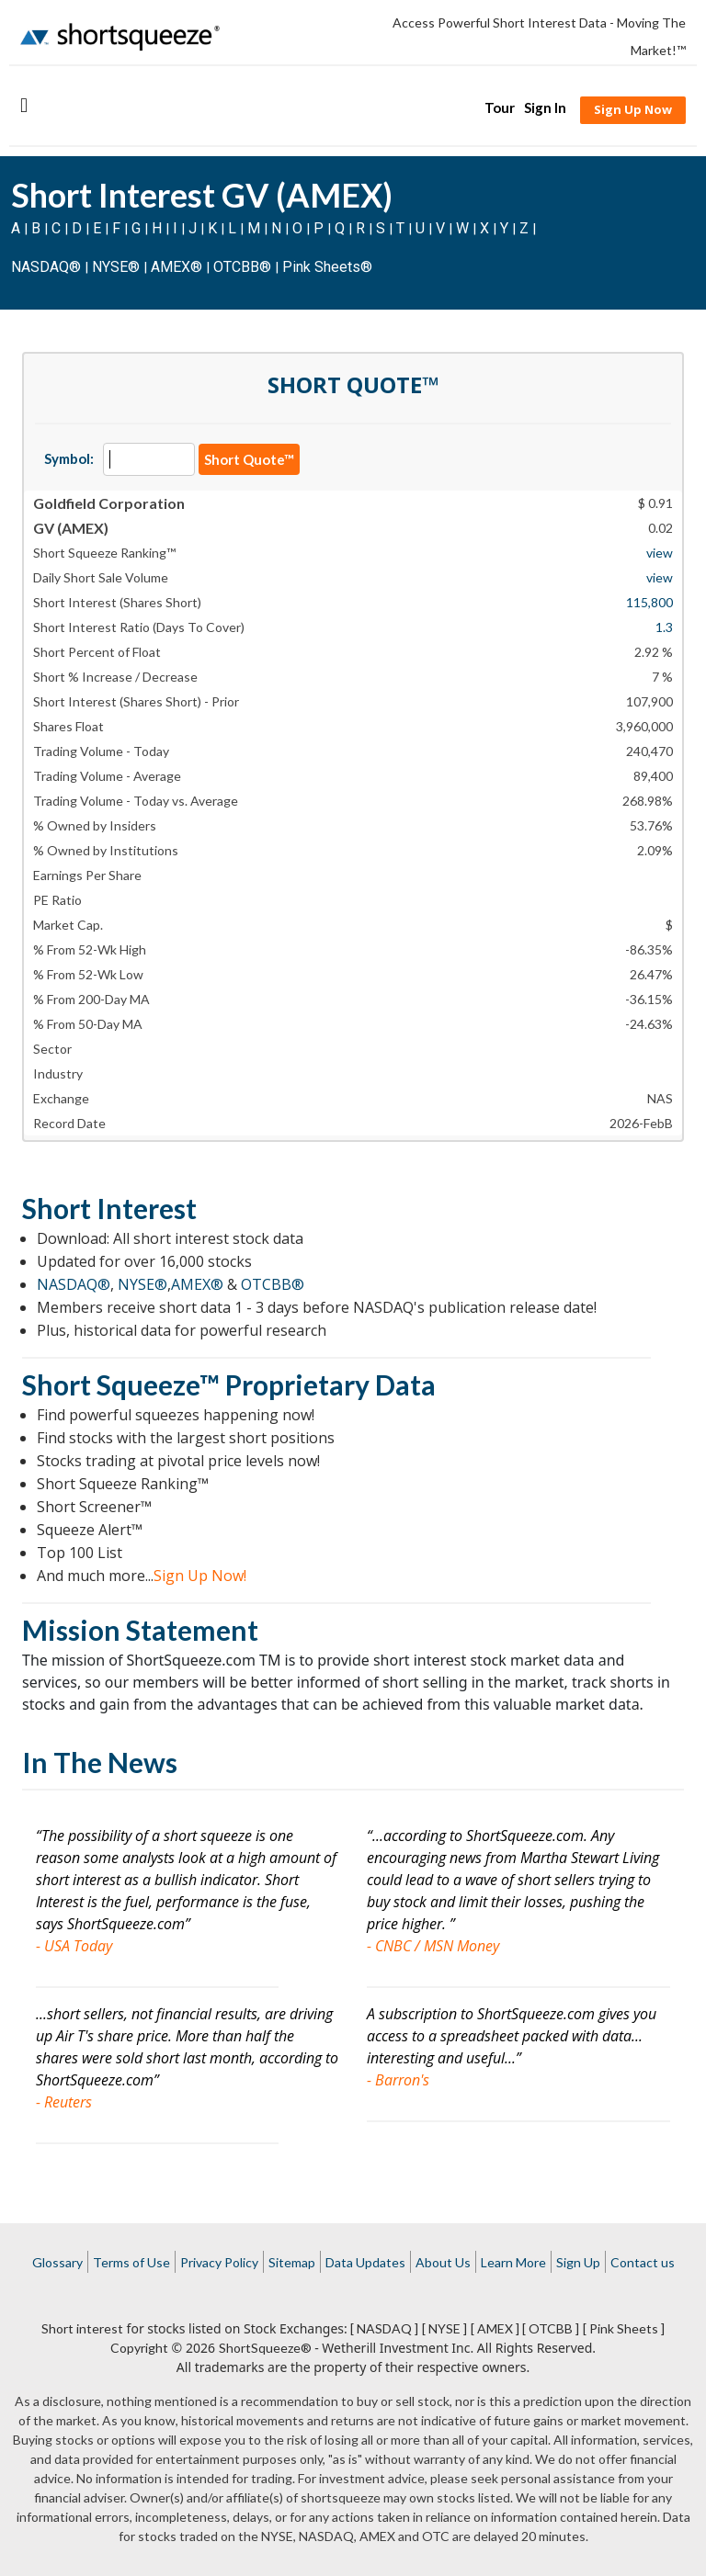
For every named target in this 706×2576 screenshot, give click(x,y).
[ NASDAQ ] (384, 2328)
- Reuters (64, 2102)
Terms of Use (131, 2262)
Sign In (545, 107)
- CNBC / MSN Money (433, 1946)
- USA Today (74, 1946)
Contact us (642, 2262)
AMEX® (176, 267)
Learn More (513, 2262)
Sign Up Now (633, 109)
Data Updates (365, 2262)
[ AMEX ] (495, 2328)
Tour (499, 107)
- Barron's (398, 2080)
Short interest (82, 2328)
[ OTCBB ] (550, 2328)
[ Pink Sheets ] (624, 2328)
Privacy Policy (219, 2262)
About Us (443, 2262)
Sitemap (291, 2262)
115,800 (649, 602)
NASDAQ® (46, 267)
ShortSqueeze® (265, 2348)
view (659, 552)
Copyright (139, 2348)
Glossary (57, 2262)
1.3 (664, 627)
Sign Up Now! (200, 1575)
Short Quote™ (249, 459)
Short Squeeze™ (121, 1384)
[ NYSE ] (444, 2328)
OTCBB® (242, 267)
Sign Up (578, 2262)
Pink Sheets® (327, 267)
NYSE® (117, 267)
